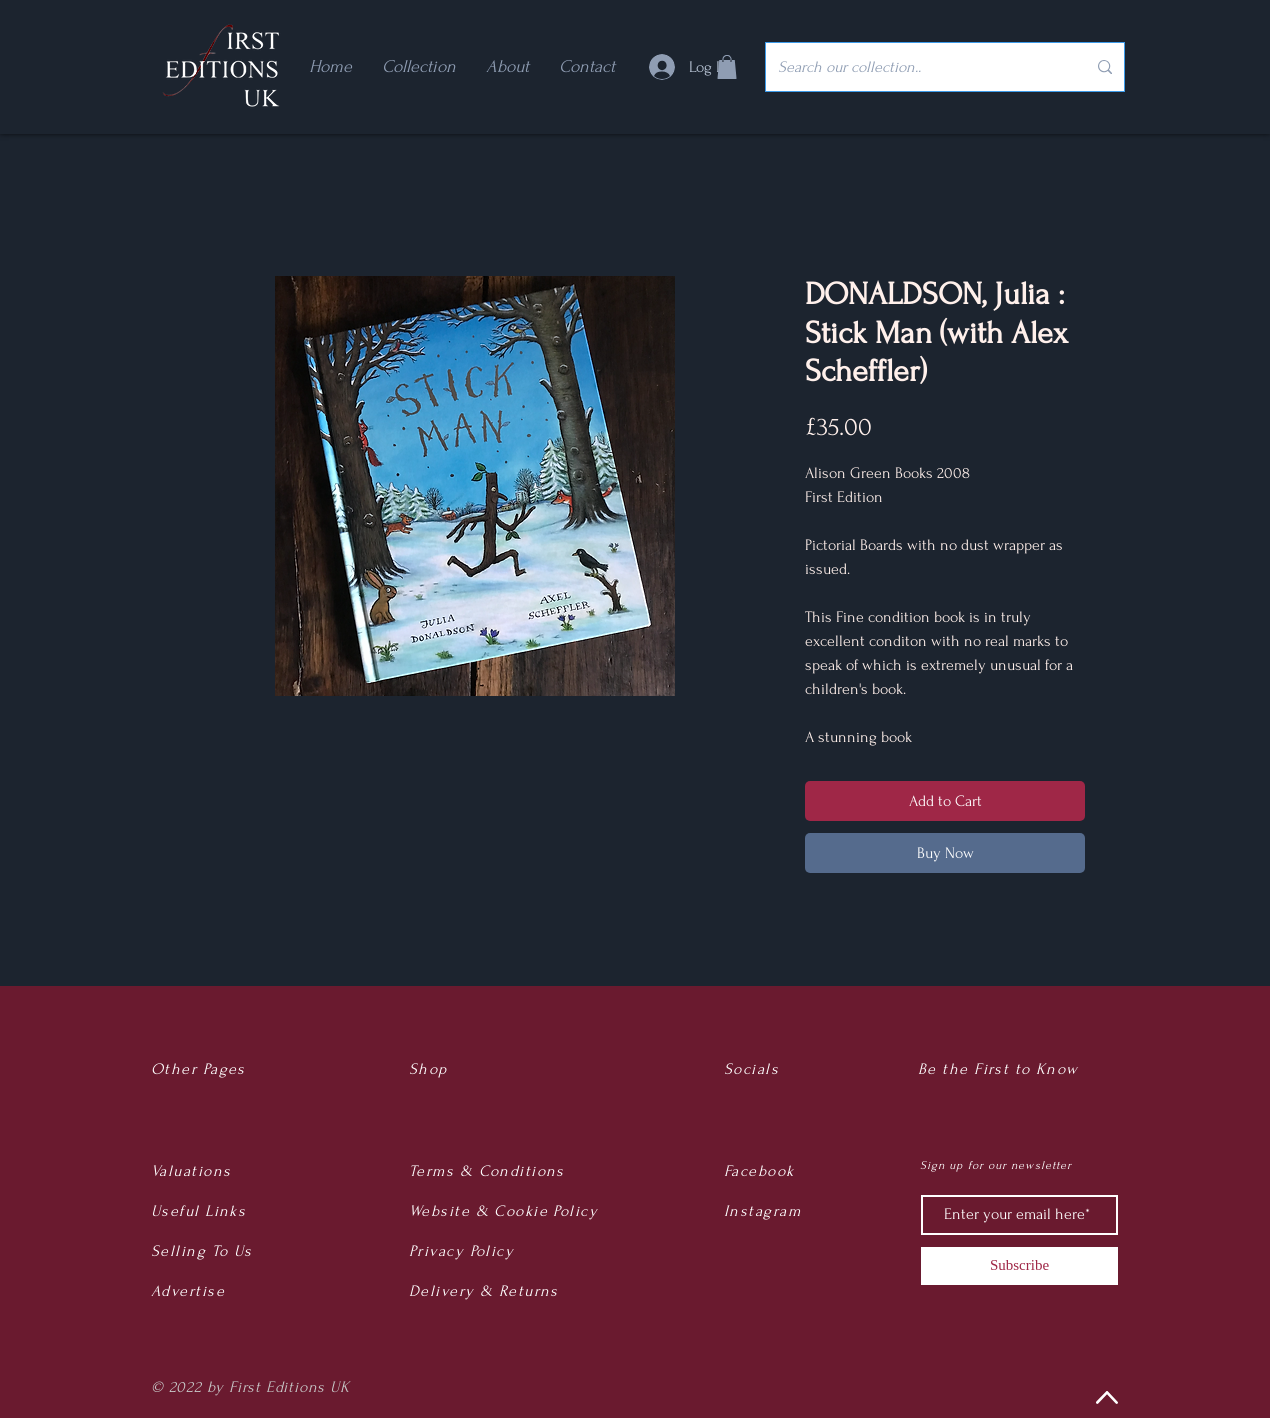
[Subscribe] (1019, 1266)
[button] (727, 67)
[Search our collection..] (917, 67)
